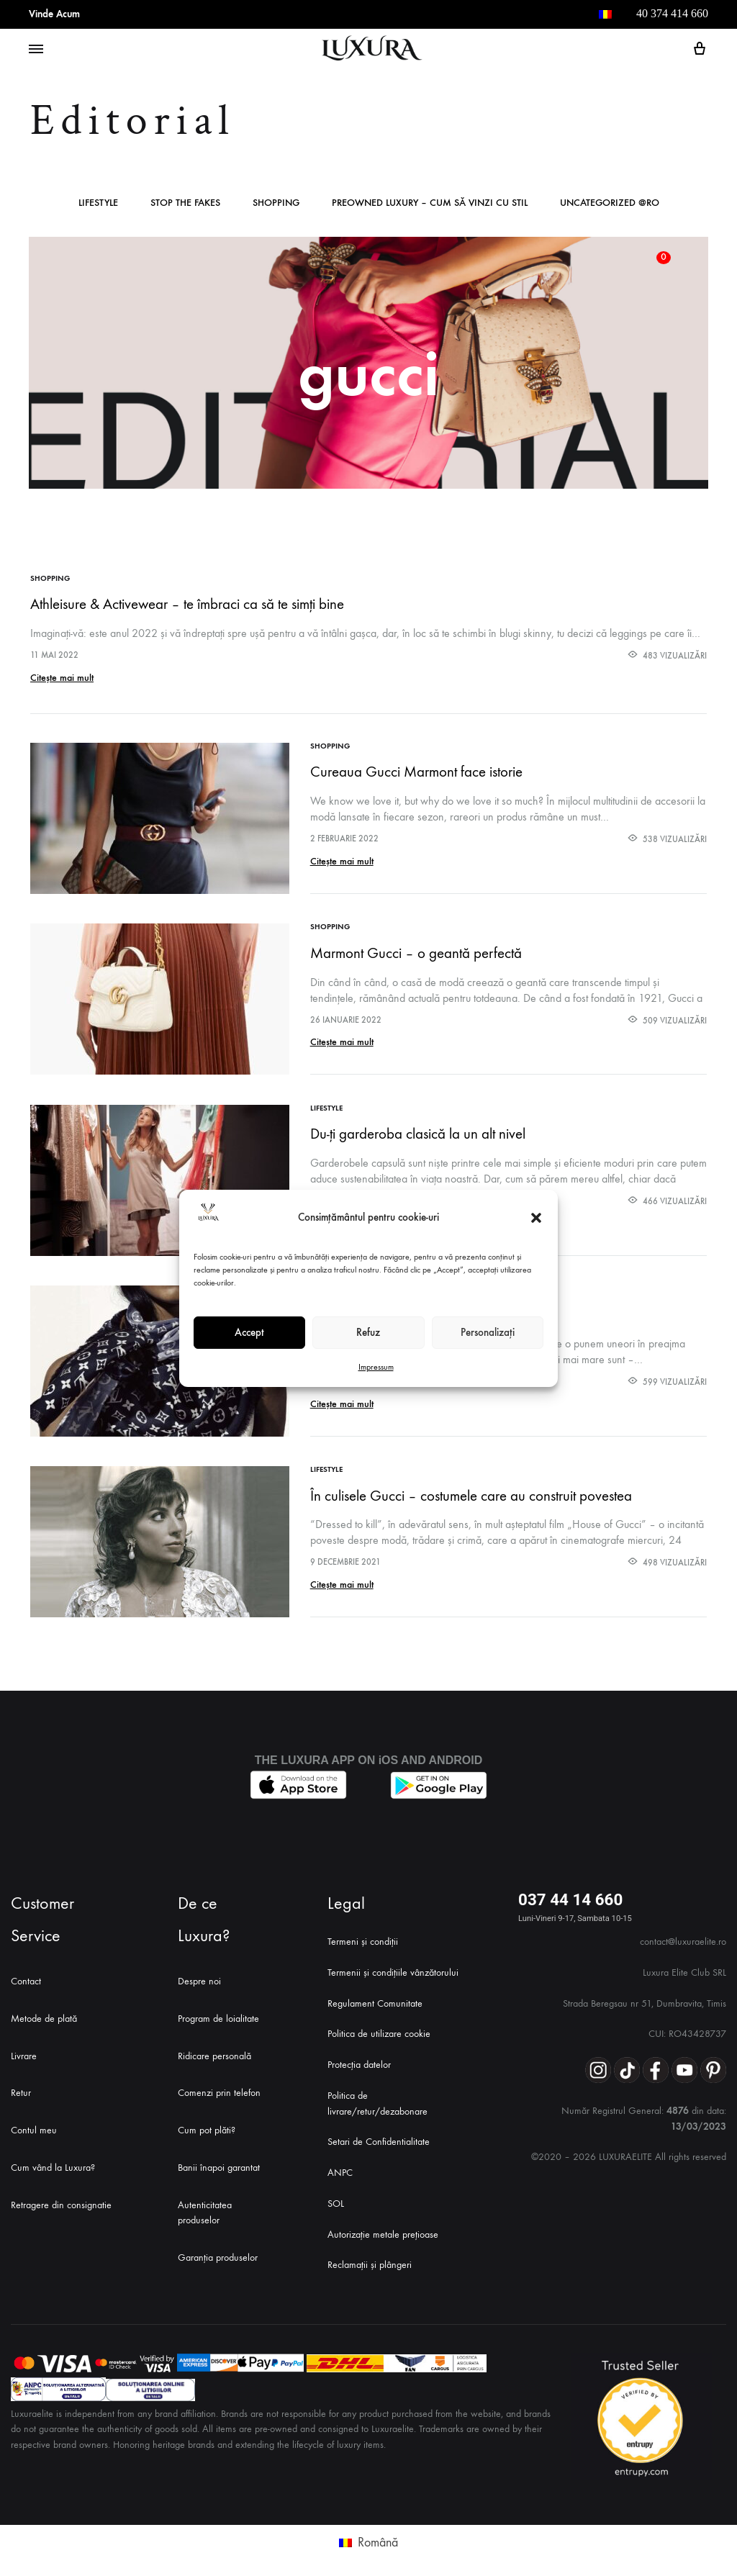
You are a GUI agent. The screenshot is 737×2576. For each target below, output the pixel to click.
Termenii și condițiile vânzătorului (392, 1967)
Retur (21, 2088)
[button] (536, 1218)
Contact (26, 1976)
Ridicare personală (214, 2051)
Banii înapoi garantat (219, 2162)
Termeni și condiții (362, 1936)
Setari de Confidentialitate (378, 2137)
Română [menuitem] (378, 2537)
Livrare (24, 2051)
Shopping (276, 203)
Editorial (132, 121)
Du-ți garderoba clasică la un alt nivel (418, 1132)
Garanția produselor (218, 2253)
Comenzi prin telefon (219, 2088)
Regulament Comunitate (374, 1998)
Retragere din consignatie (61, 2200)
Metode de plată (44, 2013)
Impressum (376, 1367)
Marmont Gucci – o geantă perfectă (417, 952)
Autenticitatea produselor (205, 2208)
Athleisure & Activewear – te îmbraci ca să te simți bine (187, 604)
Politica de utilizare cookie (378, 2029)
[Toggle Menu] (36, 50)
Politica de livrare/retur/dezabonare (377, 2098)
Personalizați (488, 1332)
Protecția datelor (359, 2059)
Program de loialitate (218, 2013)
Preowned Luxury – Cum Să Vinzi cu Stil (430, 203)
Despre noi (199, 1976)
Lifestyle (98, 203)
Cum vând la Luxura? (53, 2162)
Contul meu (34, 2125)
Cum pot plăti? (206, 2125)
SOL (335, 2198)
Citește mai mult (62, 678)
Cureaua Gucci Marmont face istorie (417, 772)
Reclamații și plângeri (369, 2260)
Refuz (368, 1332)
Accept (249, 1332)
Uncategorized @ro (609, 203)
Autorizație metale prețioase (382, 2229)
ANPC (340, 2168)
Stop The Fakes (185, 203)
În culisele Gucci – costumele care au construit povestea (472, 1492)
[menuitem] (605, 14)
